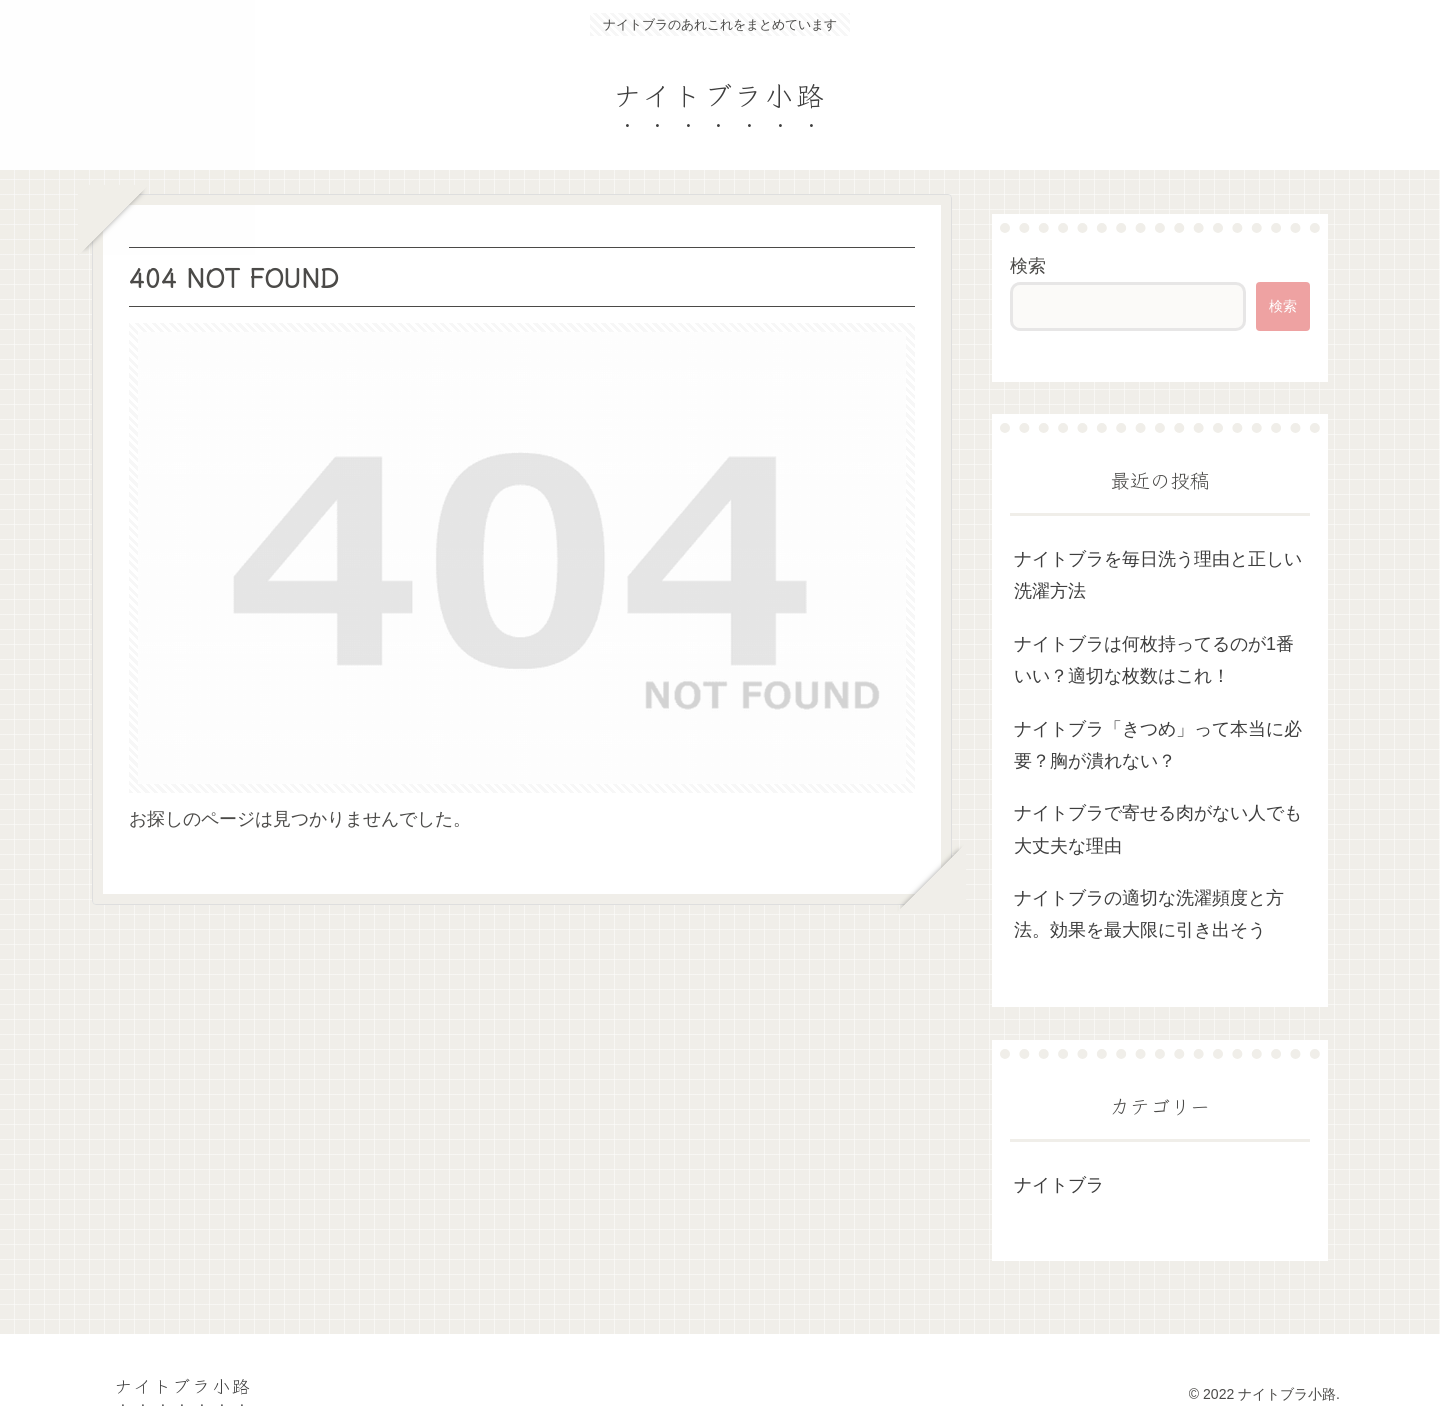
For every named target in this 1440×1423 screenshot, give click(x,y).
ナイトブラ (1059, 1185)
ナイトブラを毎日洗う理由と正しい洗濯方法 (1158, 575)
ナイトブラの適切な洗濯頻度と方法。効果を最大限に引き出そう (1149, 914)
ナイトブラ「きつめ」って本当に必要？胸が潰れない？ (1158, 745)
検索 (1028, 266)
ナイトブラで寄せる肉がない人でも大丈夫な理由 (1158, 829)
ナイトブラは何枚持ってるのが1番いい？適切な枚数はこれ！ (1154, 660)
